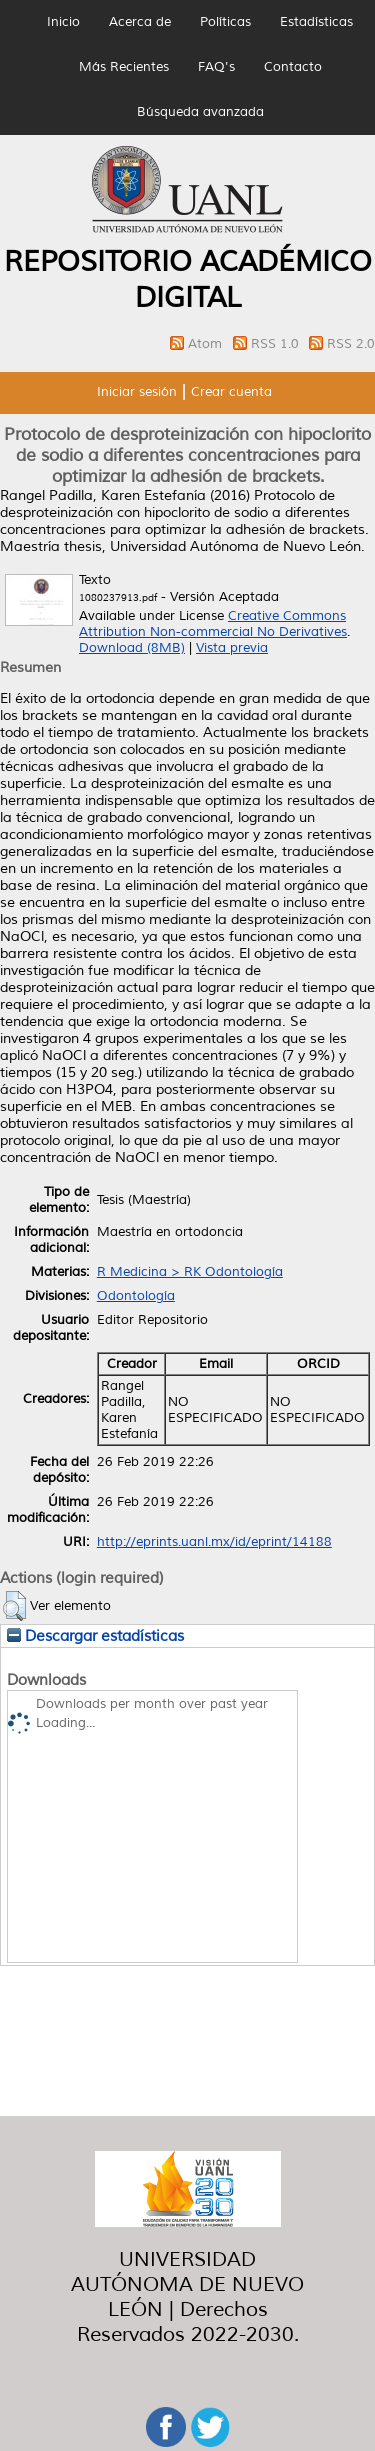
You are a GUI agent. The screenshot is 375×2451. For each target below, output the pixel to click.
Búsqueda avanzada (200, 112)
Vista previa (232, 648)
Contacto (293, 67)
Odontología (136, 1296)
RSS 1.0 (277, 344)
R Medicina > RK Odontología (190, 1272)
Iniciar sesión (137, 392)
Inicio (63, 22)
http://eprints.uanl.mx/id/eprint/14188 (214, 1542)
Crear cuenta (231, 392)
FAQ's (216, 67)
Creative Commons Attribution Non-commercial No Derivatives (213, 624)
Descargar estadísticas (95, 1636)
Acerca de (140, 22)
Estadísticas (316, 22)
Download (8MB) (132, 648)
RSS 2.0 (351, 344)
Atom (207, 344)
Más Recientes (124, 67)
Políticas (225, 22)
